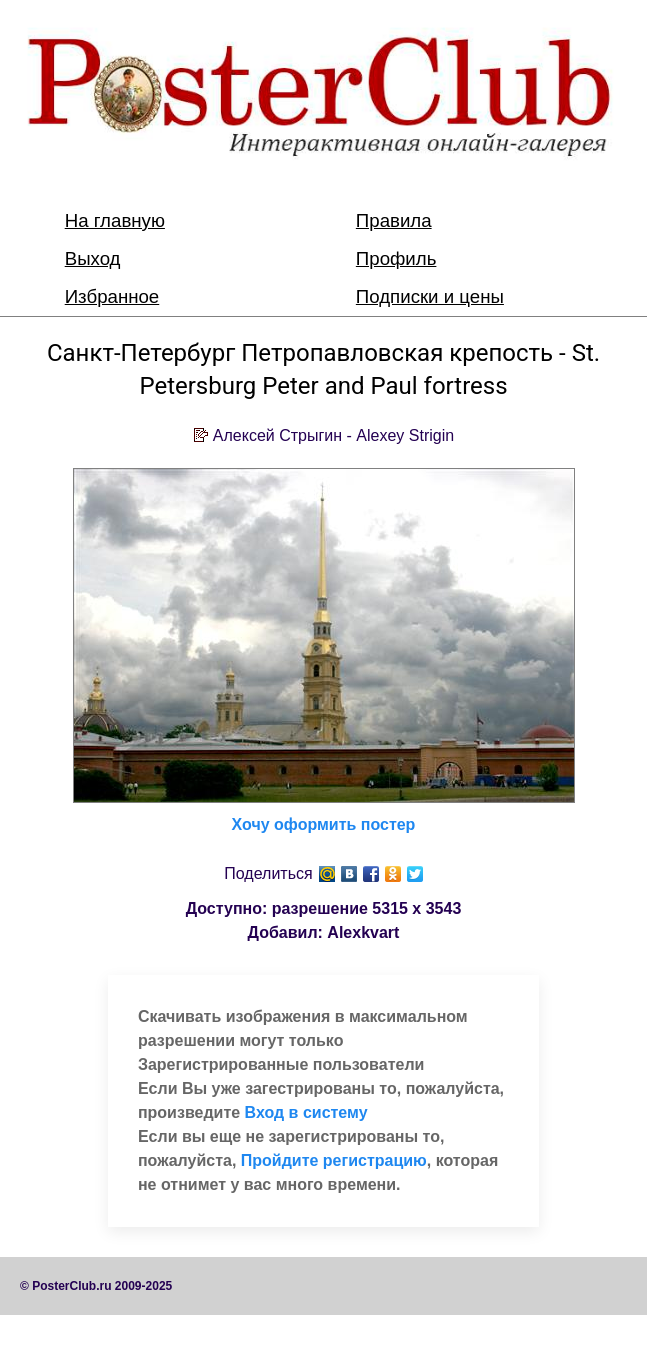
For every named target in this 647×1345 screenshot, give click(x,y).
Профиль (396, 258)
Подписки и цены (430, 296)
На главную (115, 220)
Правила (394, 220)
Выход (93, 258)
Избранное (112, 296)
